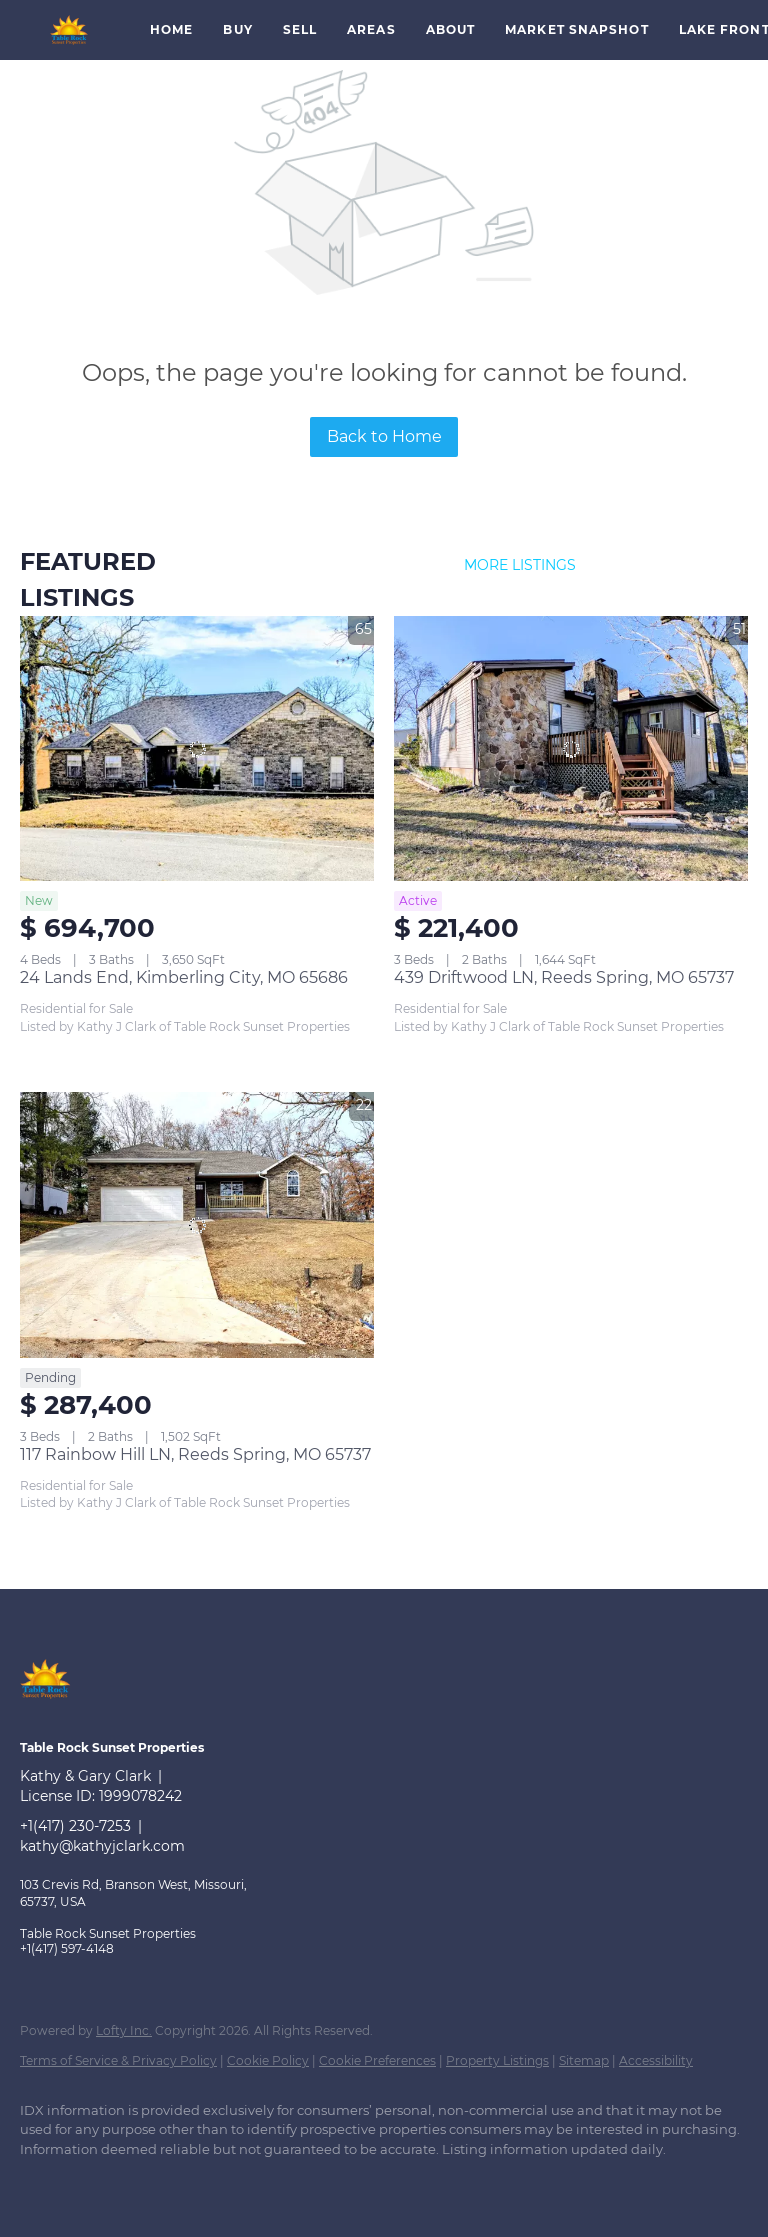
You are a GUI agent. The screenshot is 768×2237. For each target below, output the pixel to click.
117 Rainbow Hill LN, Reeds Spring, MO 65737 (195, 1454)
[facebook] (44, 2183)
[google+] (102, 2183)
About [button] (451, 29)
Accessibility (656, 2060)
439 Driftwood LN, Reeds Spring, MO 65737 (564, 977)
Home (171, 29)
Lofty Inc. (124, 2030)
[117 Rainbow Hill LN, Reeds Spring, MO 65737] (197, 1225)
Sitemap (584, 2060)
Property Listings (497, 2060)
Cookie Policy (268, 2060)
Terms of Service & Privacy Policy (118, 2060)
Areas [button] (371, 29)
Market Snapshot (577, 29)
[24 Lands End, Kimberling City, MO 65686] (197, 749)
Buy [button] (237, 29)
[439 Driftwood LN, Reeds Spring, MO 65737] (571, 749)
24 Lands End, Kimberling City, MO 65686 (184, 977)
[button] (70, 30)
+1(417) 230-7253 (75, 1826)
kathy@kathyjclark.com (102, 1846)
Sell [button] (300, 29)
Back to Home (384, 436)
